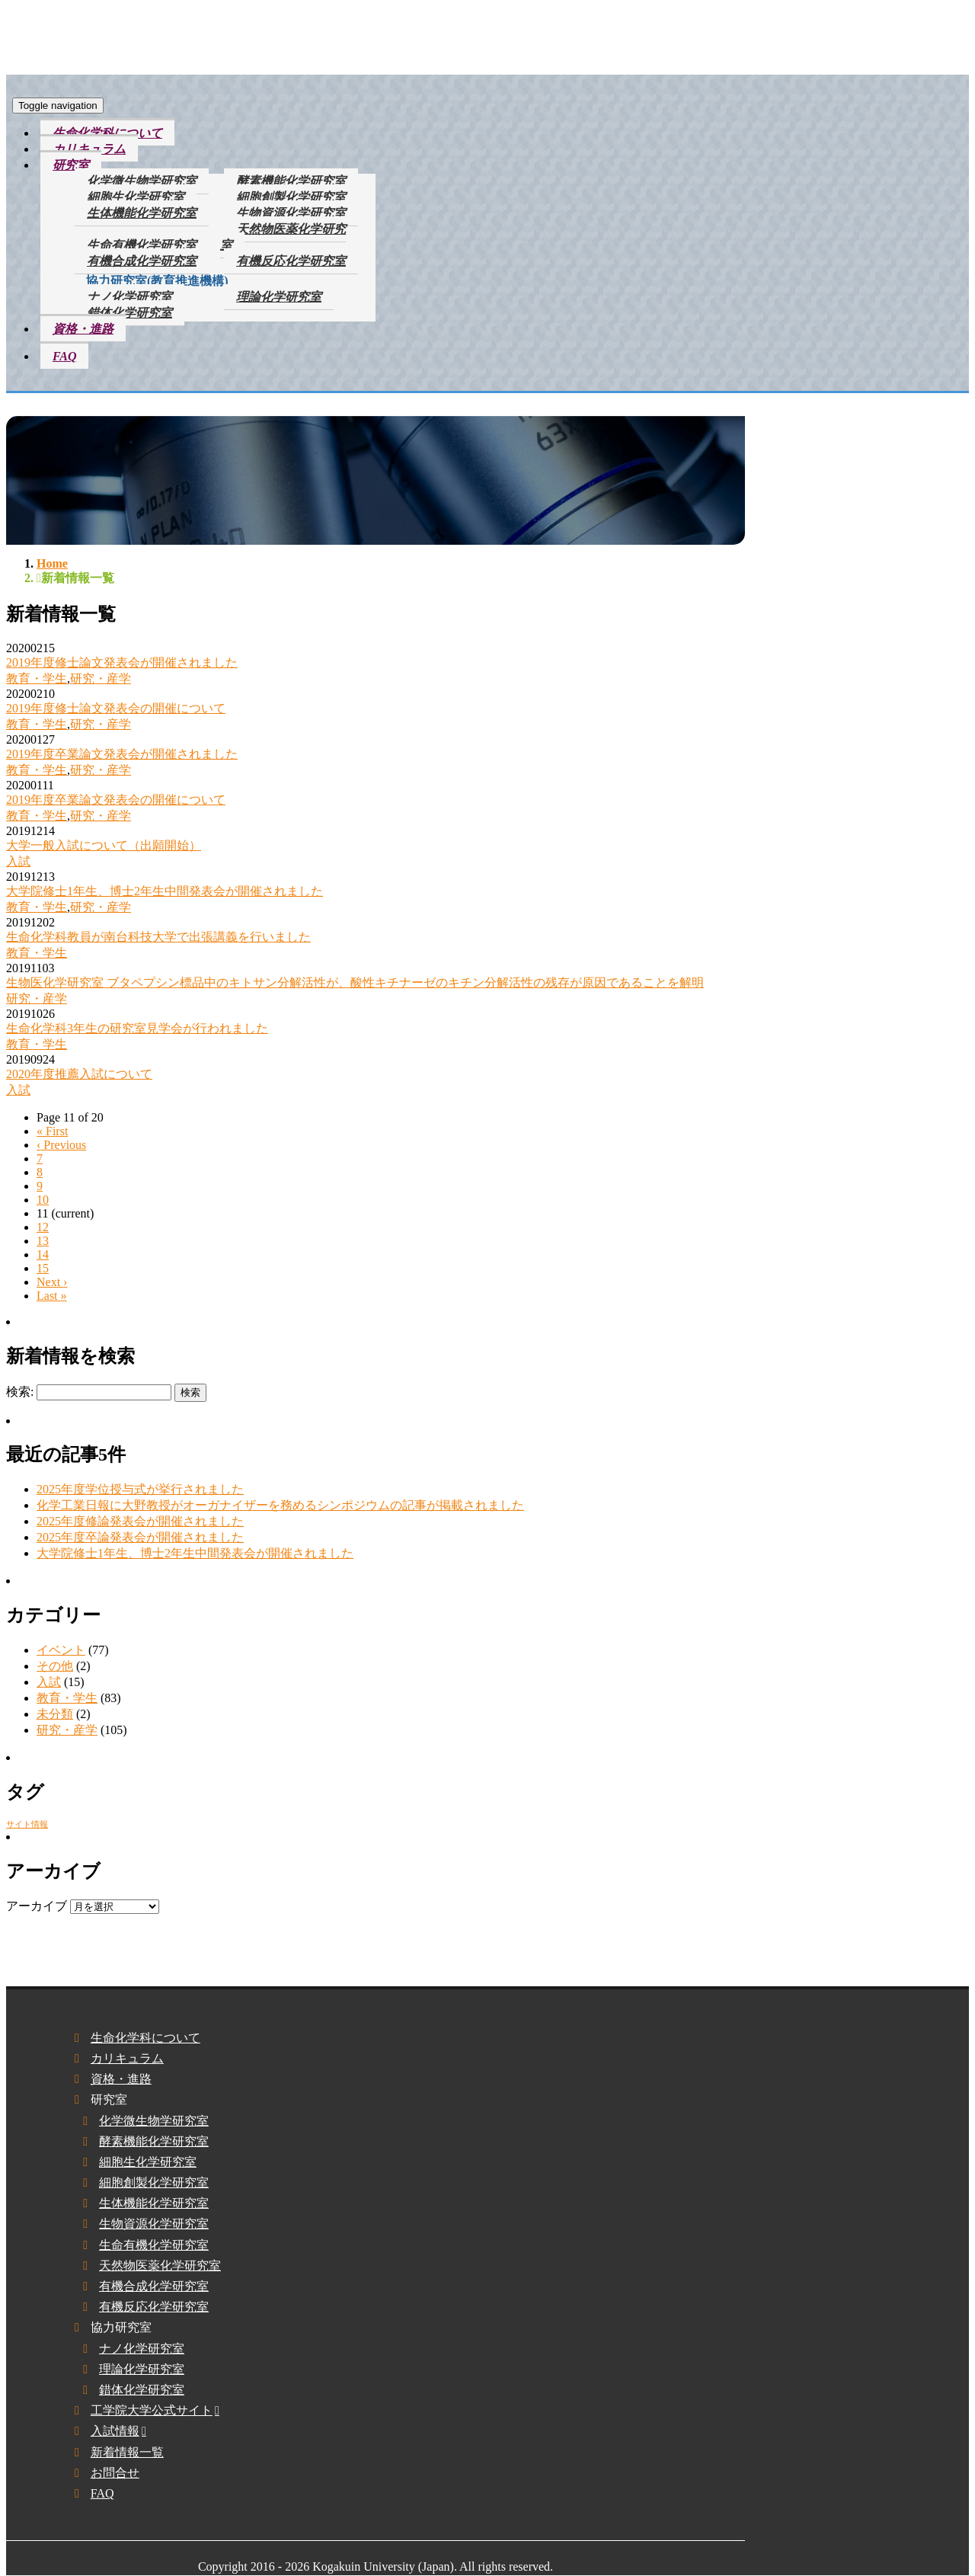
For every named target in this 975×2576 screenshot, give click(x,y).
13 (43, 1240)
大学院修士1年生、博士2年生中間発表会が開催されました (164, 891)
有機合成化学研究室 (142, 260)
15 (43, 1268)
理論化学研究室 (278, 296)
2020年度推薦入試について (79, 1073)
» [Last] (52, 1295)
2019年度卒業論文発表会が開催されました (122, 753)
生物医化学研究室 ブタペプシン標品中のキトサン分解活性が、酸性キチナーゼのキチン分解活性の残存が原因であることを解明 (355, 982)
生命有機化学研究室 (142, 244)
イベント (61, 1649)
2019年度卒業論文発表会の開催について (115, 799)
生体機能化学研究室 (142, 212)
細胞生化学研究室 (135, 196)
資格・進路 (83, 328)
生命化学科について (107, 132)
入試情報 (115, 2430)
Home (52, 563)
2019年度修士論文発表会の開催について (115, 708)
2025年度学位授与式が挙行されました (140, 1489)
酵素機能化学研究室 (291, 180)
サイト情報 (27, 1824)
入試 (18, 861)
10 (43, 1199)
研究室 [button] (71, 164)
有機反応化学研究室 (291, 260)
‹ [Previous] (61, 1144)
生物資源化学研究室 (291, 212)
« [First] (52, 1131)
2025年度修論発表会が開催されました (140, 1521)
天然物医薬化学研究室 (283, 236)
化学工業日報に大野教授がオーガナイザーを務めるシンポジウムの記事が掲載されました (280, 1505)
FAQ (64, 356)
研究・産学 (100, 678)
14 (43, 1254)
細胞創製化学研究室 (291, 196)
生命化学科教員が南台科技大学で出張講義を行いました (158, 936)
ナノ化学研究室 (129, 296)
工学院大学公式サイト (152, 2410)
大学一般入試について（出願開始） (103, 845)
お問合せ (115, 2472)
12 (43, 1227)
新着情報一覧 (127, 2452)
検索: (20, 1391)
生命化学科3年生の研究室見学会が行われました (137, 1028)
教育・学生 (36, 678)
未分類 (55, 1713)
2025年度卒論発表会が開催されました (140, 1537)
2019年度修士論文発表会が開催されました (122, 662)
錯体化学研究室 (129, 312)
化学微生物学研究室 (142, 180)
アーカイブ (36, 1905)
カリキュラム (89, 148)
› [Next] (52, 1281)
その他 (55, 1665)
